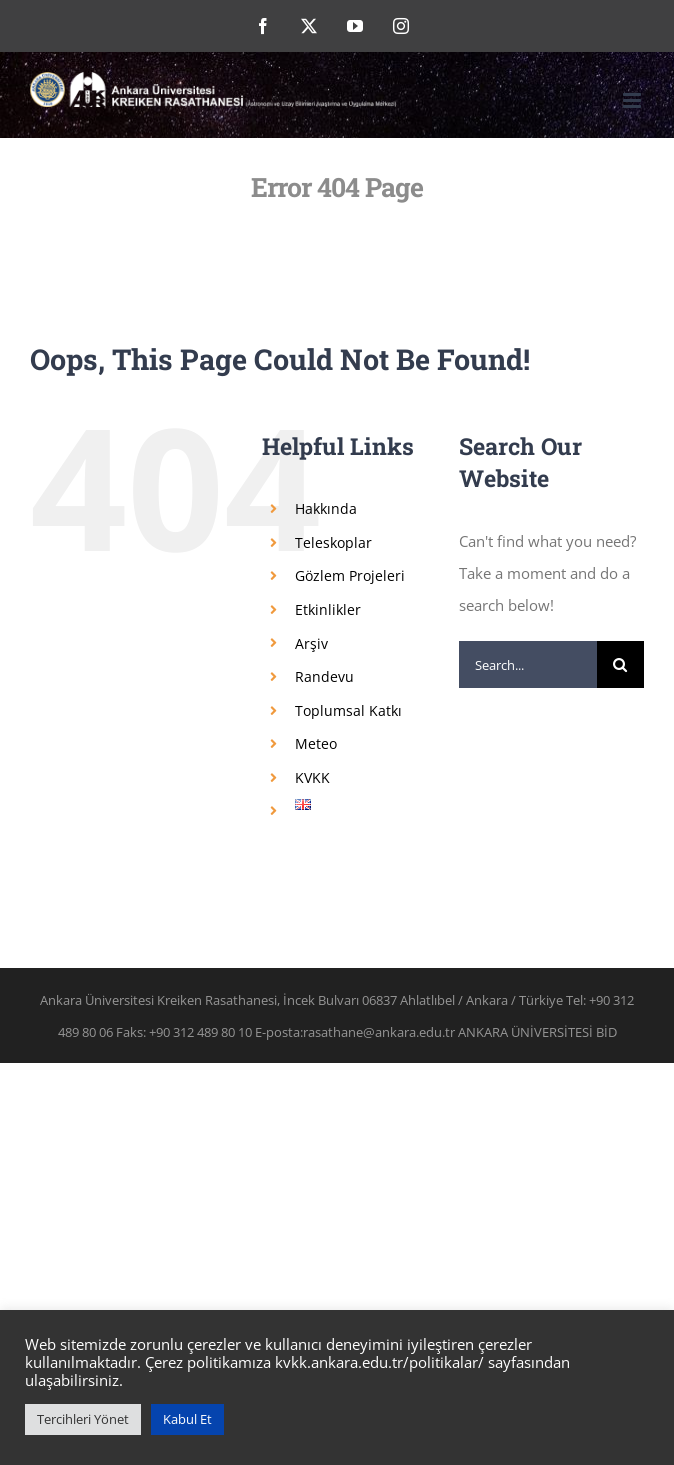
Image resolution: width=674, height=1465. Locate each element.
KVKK (312, 777)
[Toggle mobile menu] (633, 100)
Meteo (316, 743)
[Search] (620, 664)
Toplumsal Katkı (348, 710)
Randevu (324, 676)
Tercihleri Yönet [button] (83, 1419)
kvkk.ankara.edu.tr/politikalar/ (379, 1362)
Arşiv (311, 643)
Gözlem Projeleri (350, 575)
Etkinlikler (328, 609)
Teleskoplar (333, 542)
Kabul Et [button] (187, 1419)
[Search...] (528, 664)
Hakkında (326, 508)
